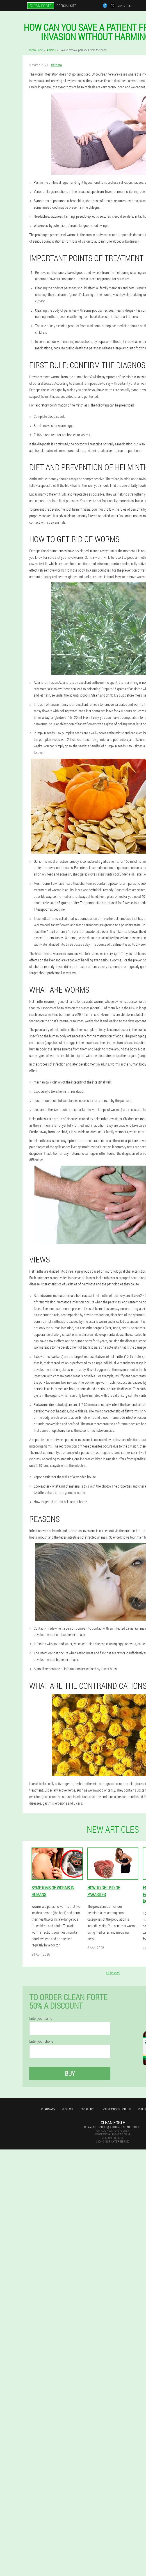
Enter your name (40, 2018)
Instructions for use (117, 2109)
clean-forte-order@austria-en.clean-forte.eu (112, 2127)
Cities (142, 2109)
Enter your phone (41, 2041)
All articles (113, 1973)
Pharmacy (48, 2109)
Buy (70, 2073)
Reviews (67, 2109)
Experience (87, 2109)
